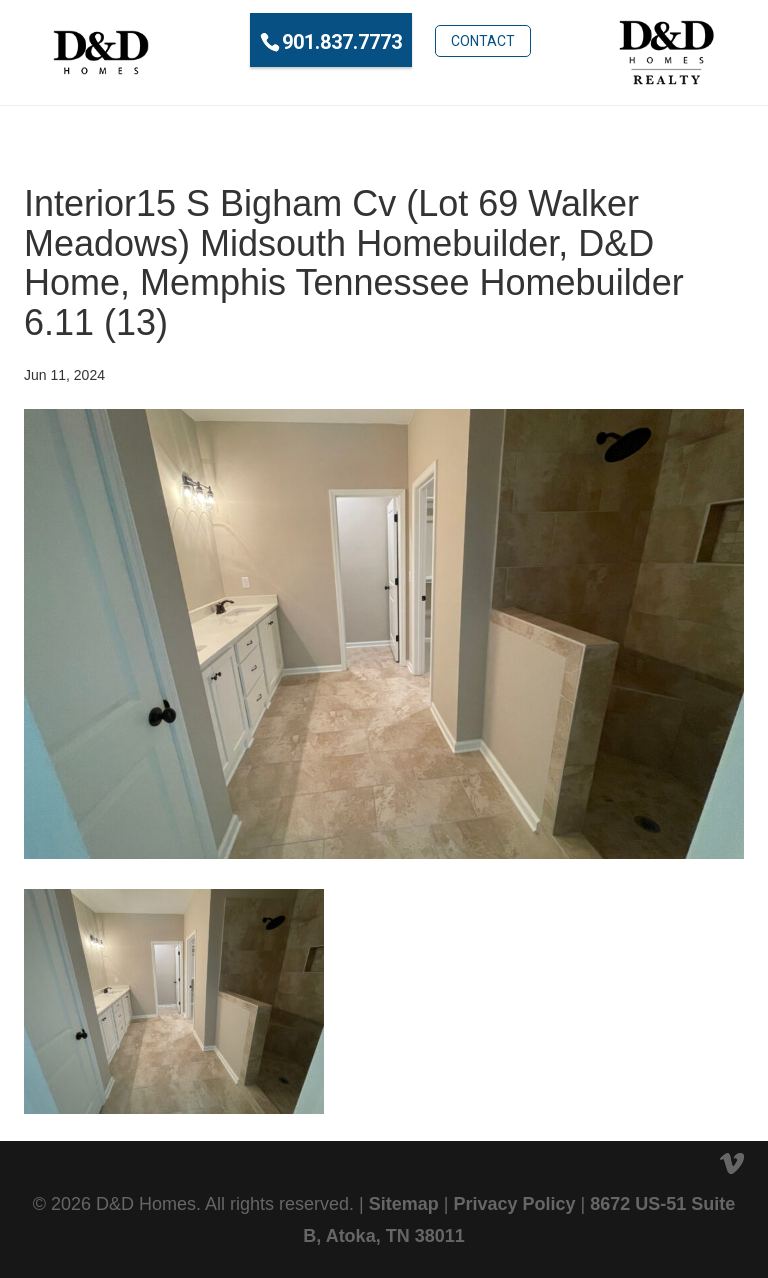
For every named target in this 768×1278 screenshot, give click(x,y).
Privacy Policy (514, 1204)
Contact (483, 41)
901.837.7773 (342, 42)
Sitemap (404, 1204)
